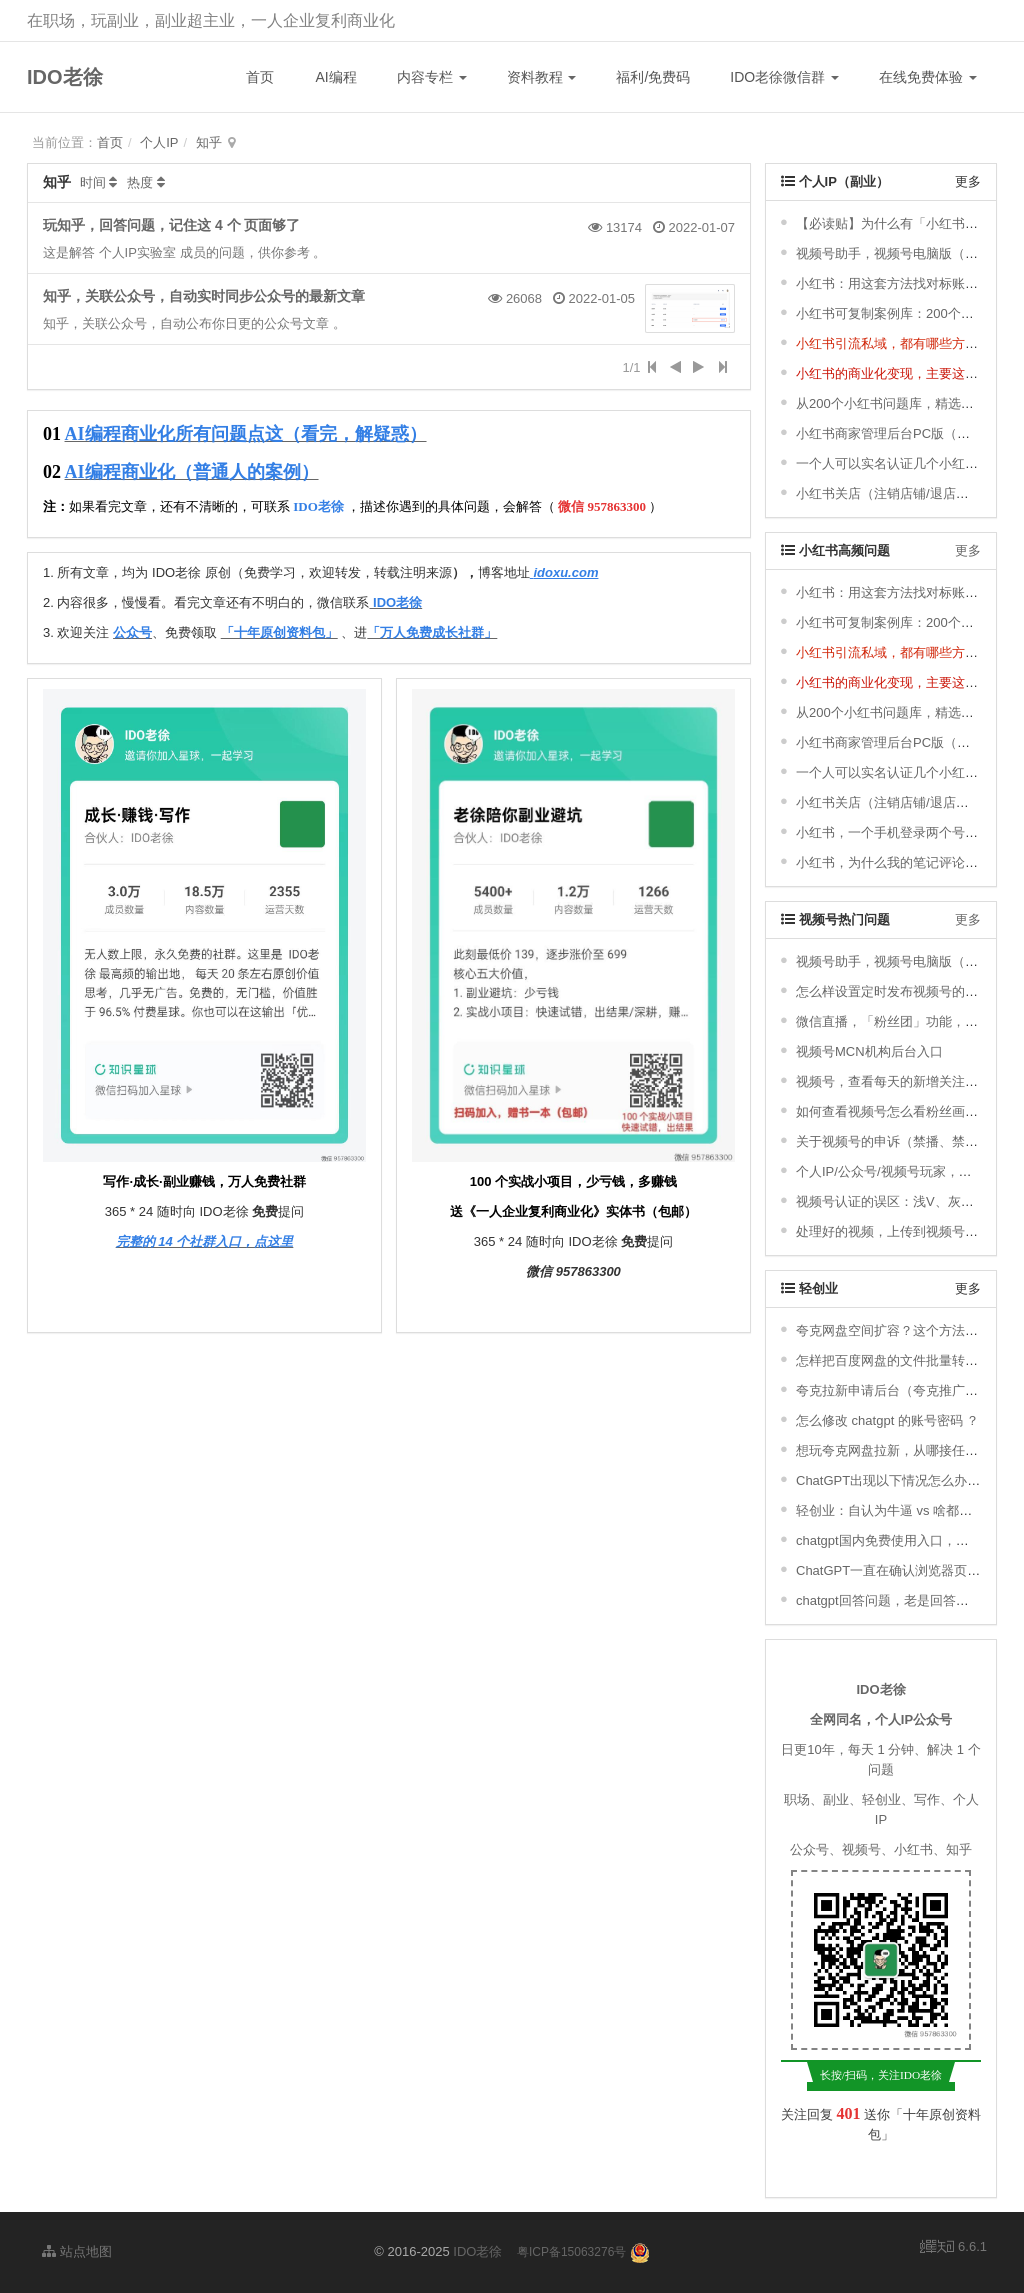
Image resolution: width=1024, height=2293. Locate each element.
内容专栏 (432, 77)
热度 (140, 182)
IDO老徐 (65, 77)
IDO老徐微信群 (784, 77)
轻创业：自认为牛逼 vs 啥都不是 (890, 1510)
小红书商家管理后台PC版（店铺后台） (909, 433)
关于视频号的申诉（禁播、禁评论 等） (908, 1141)
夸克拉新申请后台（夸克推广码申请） (906, 1390)
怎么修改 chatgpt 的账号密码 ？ (887, 1420)
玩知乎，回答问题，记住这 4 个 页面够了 (171, 225)
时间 (93, 182)
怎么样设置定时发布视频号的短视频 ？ (908, 991)
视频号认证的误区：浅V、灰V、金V (900, 1201)
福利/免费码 (653, 77)
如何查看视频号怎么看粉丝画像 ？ (895, 1111)
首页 (260, 77)
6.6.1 (953, 2248)
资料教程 (542, 77)
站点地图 (77, 2251)
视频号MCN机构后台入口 (869, 1051)
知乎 (209, 142)
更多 (968, 181)
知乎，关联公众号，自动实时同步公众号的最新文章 (204, 296)
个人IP (159, 142)
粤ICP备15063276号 (571, 2252)
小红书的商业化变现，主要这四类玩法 (906, 373)
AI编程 (335, 77)
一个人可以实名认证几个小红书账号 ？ (908, 463)
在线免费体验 (928, 77)
